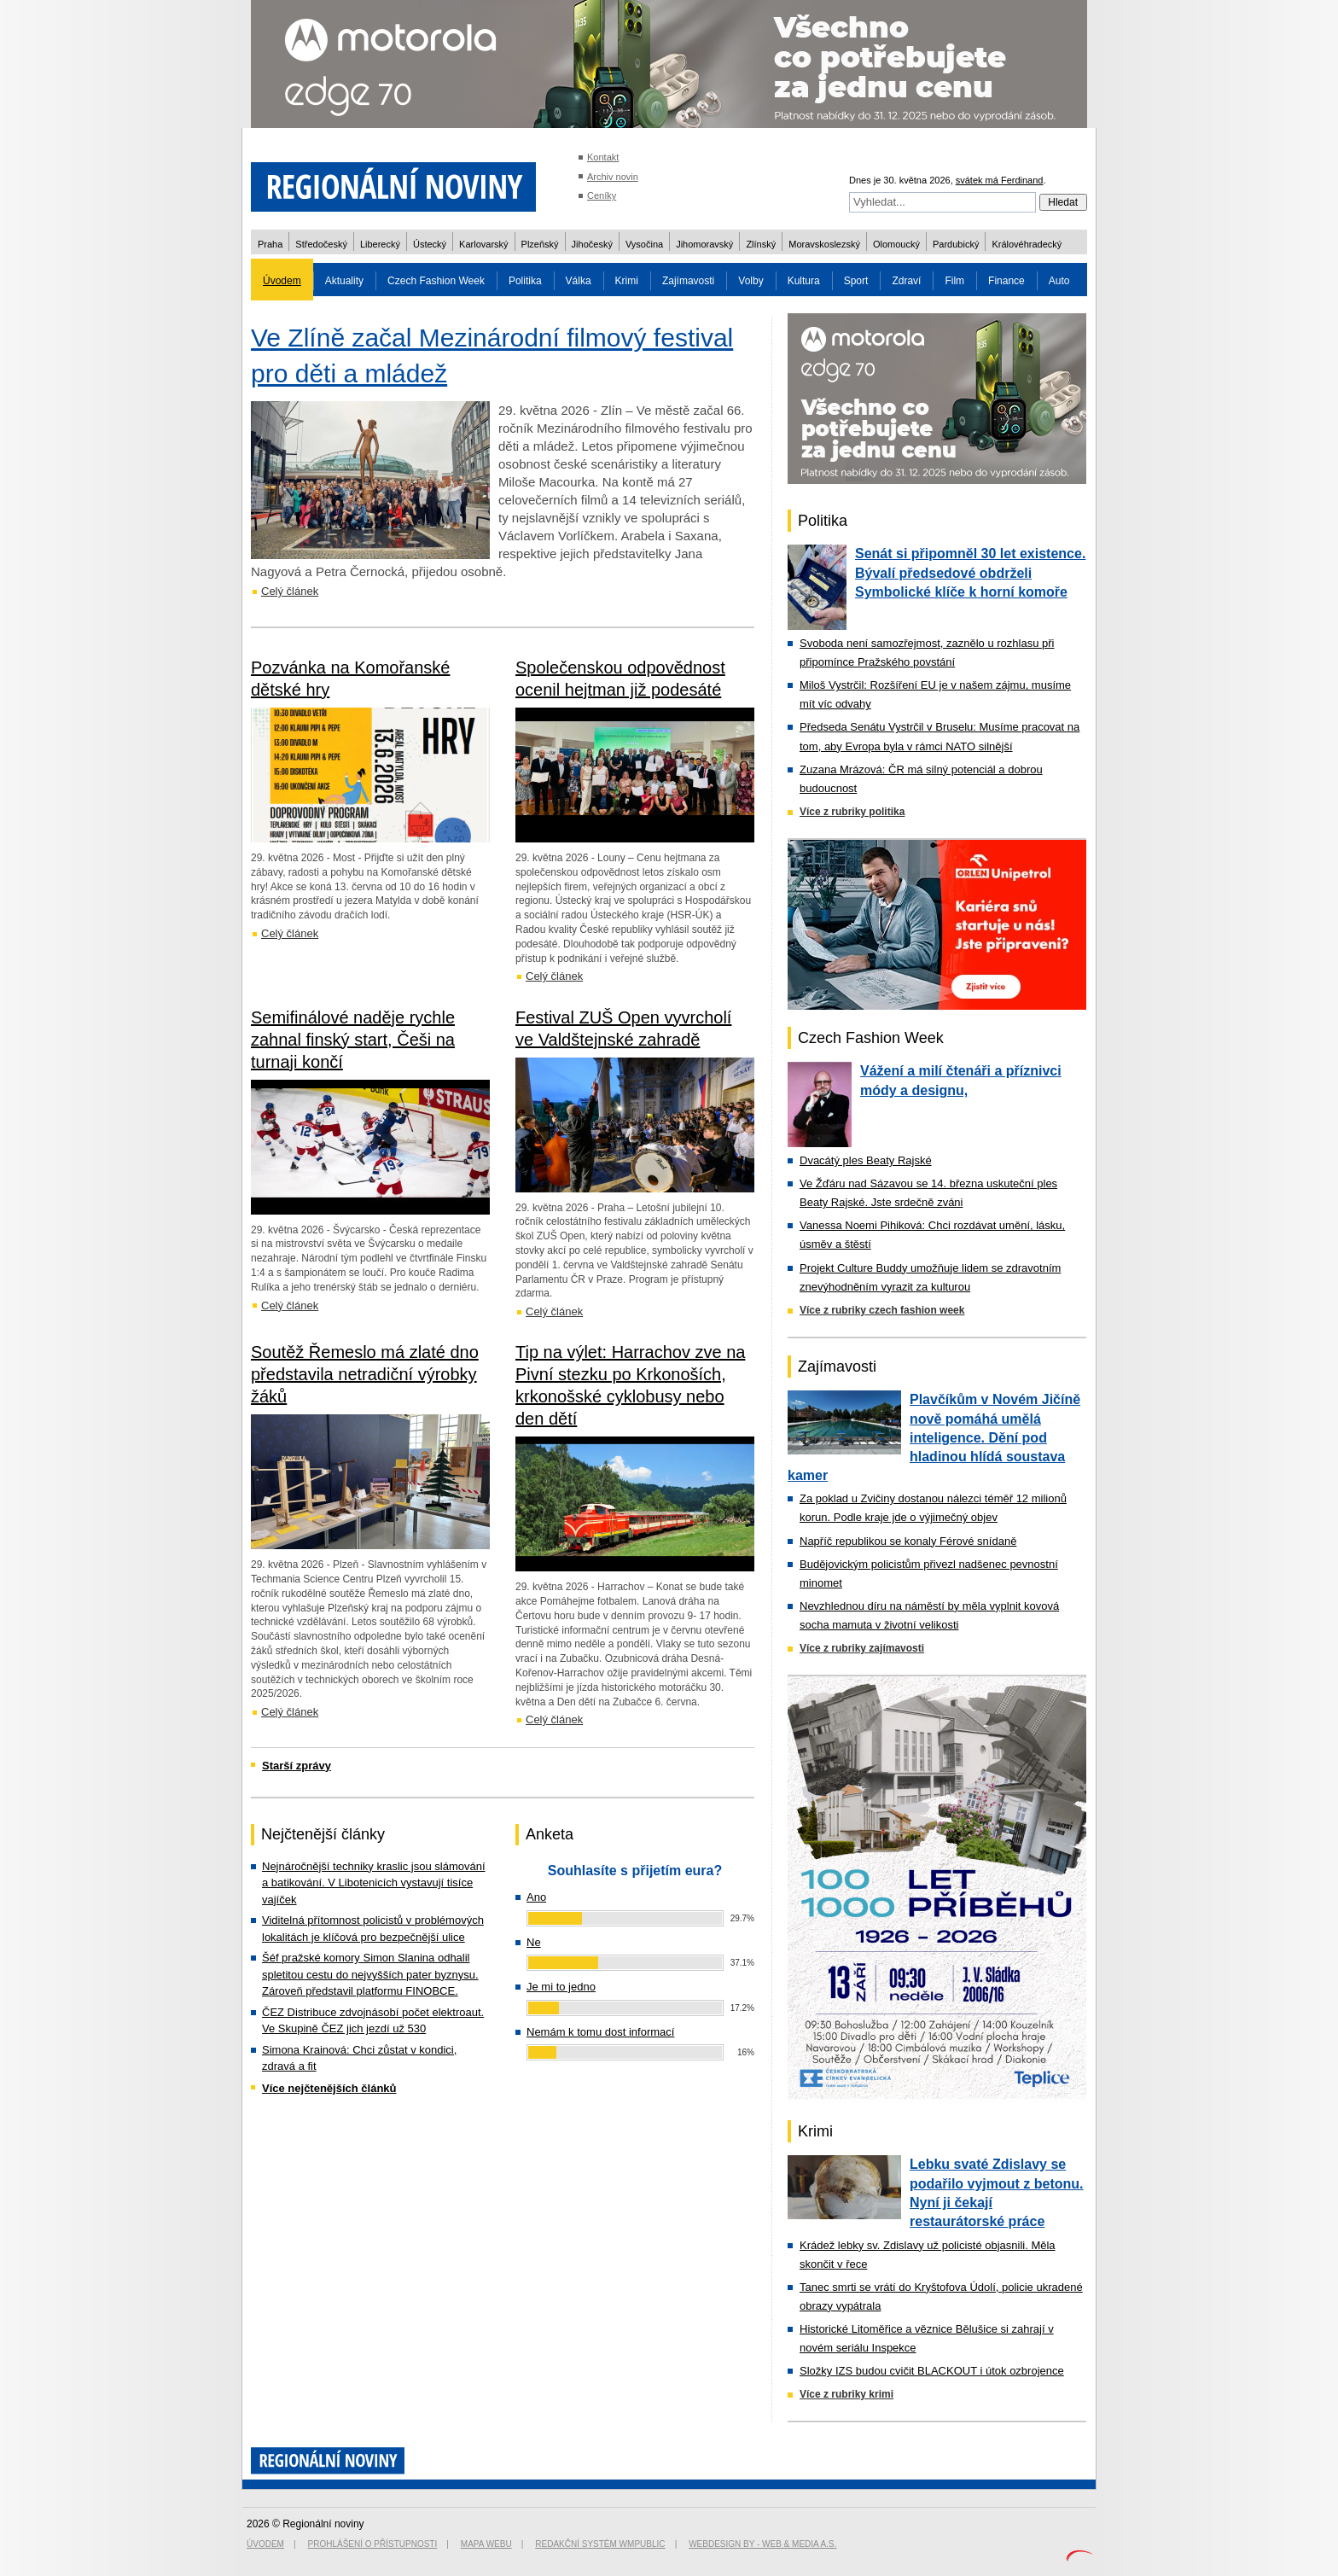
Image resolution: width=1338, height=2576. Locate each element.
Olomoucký (896, 244)
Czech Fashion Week (436, 281)
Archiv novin (612, 177)
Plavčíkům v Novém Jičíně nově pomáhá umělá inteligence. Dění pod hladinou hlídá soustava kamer (934, 1437)
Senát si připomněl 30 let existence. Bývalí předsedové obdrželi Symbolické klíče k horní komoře (970, 572)
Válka (578, 281)
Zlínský (761, 244)
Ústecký (429, 244)
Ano (536, 1897)
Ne (533, 1942)
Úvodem (282, 281)
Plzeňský (540, 244)
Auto (1059, 281)
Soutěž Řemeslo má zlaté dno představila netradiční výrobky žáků (365, 1374)
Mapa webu (486, 2544)
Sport (856, 281)
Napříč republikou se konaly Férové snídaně (908, 1541)
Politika (525, 281)
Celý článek (289, 591)
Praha (270, 244)
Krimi (626, 281)
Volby (750, 281)
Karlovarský (483, 244)
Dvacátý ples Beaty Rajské (866, 1160)
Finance (1006, 281)
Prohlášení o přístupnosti (373, 2544)
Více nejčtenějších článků (329, 2088)
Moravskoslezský (824, 244)
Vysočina (644, 244)
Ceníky (601, 195)
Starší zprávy (296, 1765)
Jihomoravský (704, 244)
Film (954, 281)
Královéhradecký (1027, 244)
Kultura (804, 281)
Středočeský (321, 244)
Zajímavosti (688, 281)
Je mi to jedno (561, 1986)
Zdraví (906, 281)
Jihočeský (592, 244)
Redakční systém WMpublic (600, 2544)
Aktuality (344, 281)
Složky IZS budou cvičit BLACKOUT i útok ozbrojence (932, 2370)
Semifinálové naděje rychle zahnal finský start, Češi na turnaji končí (353, 1039)
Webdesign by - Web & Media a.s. (762, 2544)
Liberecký (380, 244)
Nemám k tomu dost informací (600, 2031)
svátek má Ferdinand (1000, 180)
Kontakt (603, 157)
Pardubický (956, 244)
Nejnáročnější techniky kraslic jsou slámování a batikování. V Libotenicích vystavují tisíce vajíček (374, 1883)
